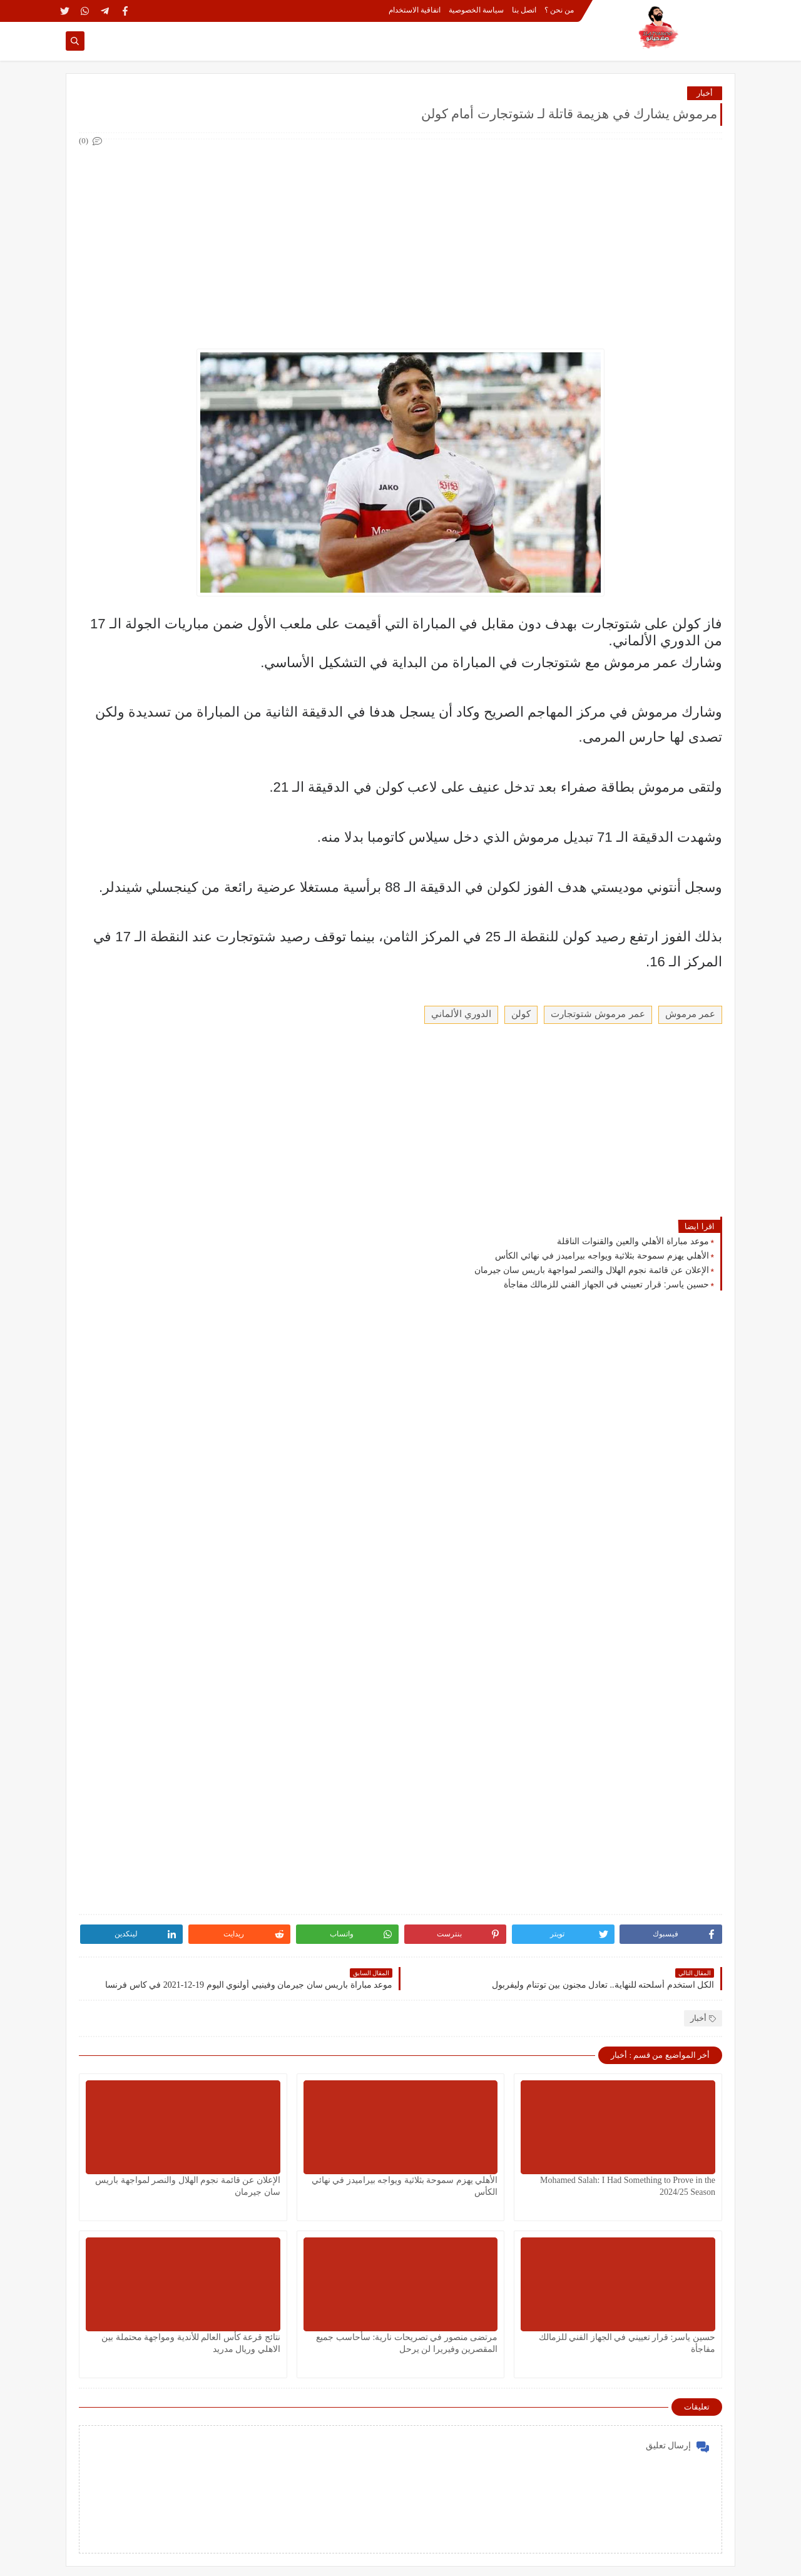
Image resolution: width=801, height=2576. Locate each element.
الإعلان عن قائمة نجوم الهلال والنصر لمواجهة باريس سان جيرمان (591, 1270)
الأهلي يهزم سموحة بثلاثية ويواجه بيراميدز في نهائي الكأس (601, 1255)
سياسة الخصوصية (476, 10)
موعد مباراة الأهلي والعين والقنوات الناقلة (632, 1241)
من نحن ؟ (559, 10)
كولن (521, 1013)
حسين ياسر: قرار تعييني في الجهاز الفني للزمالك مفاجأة (606, 1284)
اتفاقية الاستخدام (415, 10)
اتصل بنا (524, 10)
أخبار (704, 93)
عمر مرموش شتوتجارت (598, 1013)
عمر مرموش (690, 1013)
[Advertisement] (400, 236)
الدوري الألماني (461, 1013)
